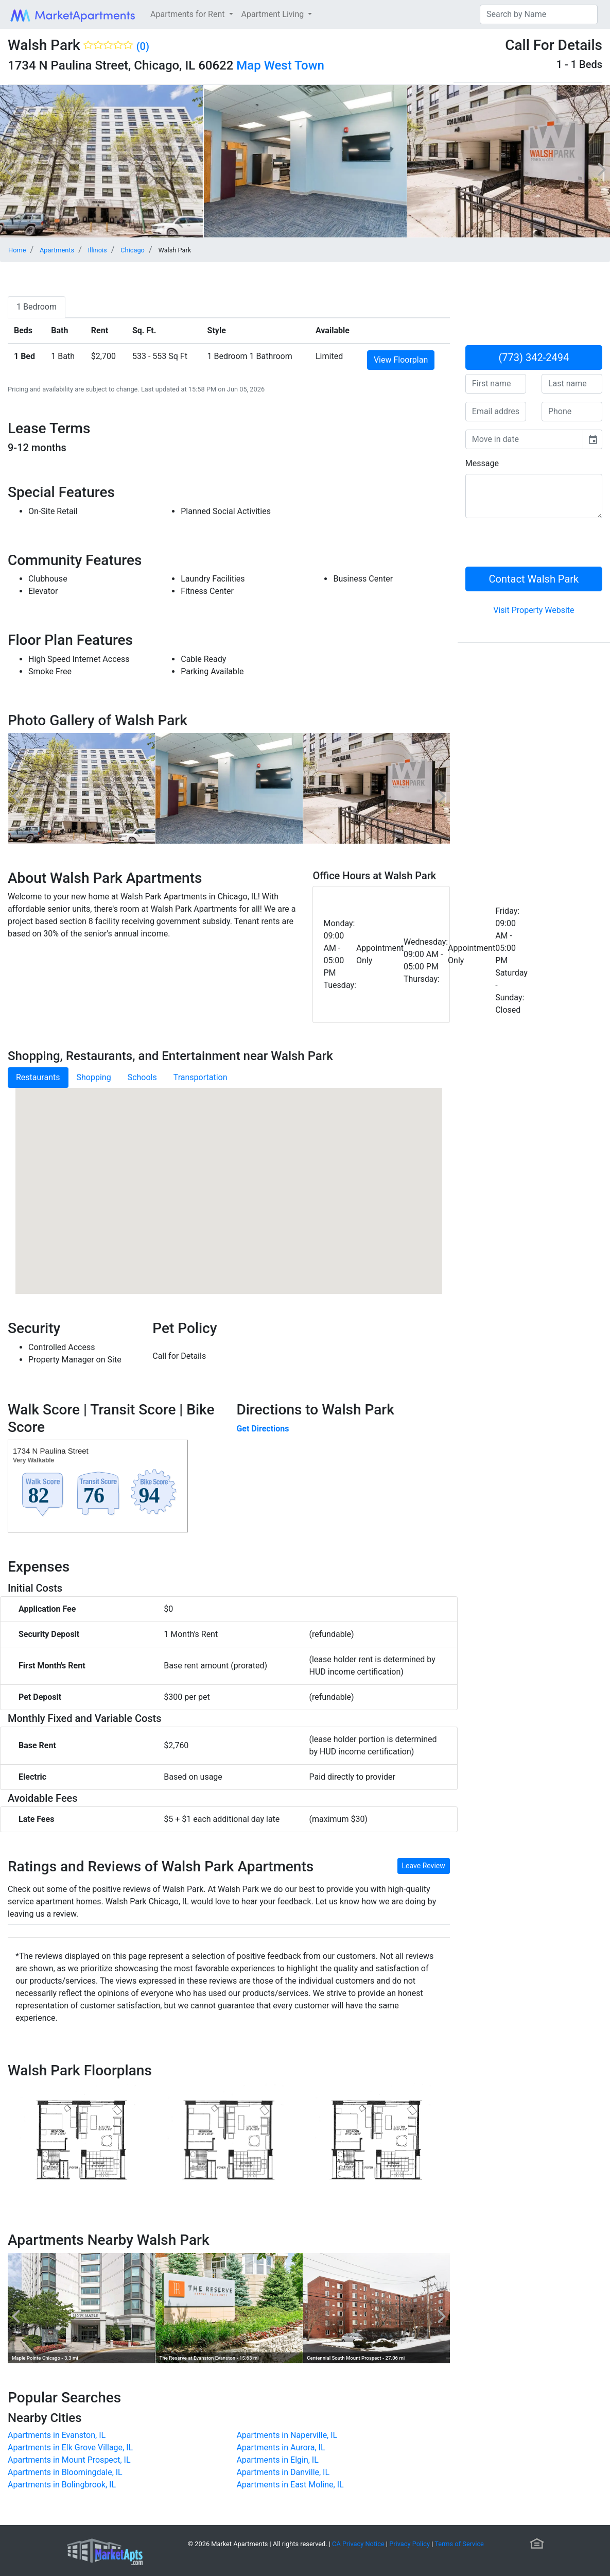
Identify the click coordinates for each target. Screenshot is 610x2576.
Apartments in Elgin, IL (277, 2460)
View (401, 360)
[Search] (539, 14)
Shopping (94, 1077)
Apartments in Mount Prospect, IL (69, 2460)
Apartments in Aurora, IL (280, 2447)
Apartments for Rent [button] (188, 14)
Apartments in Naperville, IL (286, 2435)
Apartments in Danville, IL (282, 2472)
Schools (142, 1077)
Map (248, 65)
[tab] (36, 307)
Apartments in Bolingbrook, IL (62, 2484)
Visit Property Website (533, 610)
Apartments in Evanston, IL (57, 2435)
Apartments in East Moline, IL (289, 2484)
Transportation (200, 1077)
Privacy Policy (409, 2544)
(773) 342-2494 (534, 357)
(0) (142, 46)
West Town (294, 65)
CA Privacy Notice (358, 2544)
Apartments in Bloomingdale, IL (65, 2472)
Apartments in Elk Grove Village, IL (70, 2447)
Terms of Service (459, 2544)
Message (482, 463)
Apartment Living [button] (273, 14)
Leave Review (423, 1866)
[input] (524, 439)
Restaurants (38, 1077)
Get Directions (262, 1429)
